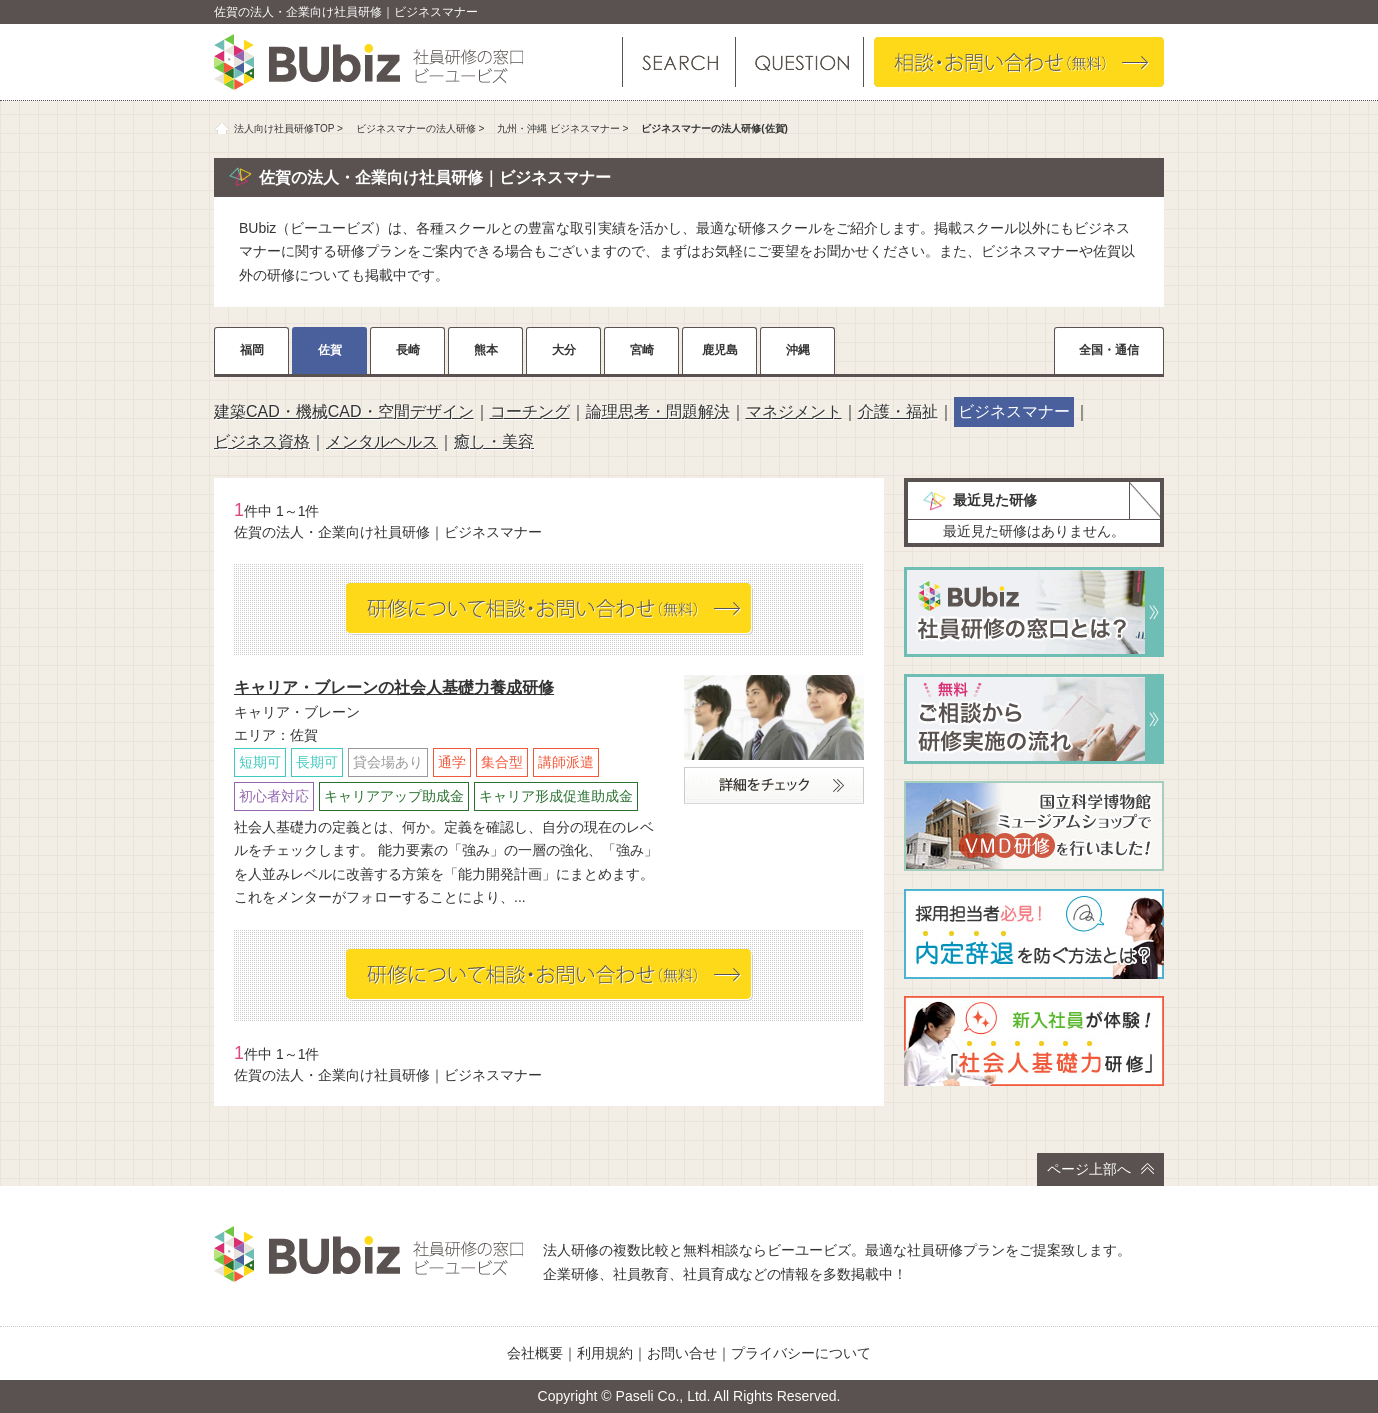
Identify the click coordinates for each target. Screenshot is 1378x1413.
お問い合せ (682, 1353)
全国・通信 (1109, 350)
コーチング (530, 411)
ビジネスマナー (1014, 411)
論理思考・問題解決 (658, 411)
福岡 (252, 350)
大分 (564, 350)
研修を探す (679, 62)
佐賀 (330, 350)
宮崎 (642, 350)
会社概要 (535, 1353)
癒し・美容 (494, 441)
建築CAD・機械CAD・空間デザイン (344, 411)
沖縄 (798, 350)
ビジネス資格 (262, 441)
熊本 (486, 350)
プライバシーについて (801, 1353)
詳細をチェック (774, 785)
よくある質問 (798, 62)
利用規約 (605, 1353)
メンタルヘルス (382, 441)
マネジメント (794, 411)
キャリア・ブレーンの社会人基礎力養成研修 (394, 687)
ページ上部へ (1100, 1169)
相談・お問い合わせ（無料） (1019, 62)
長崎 (408, 350)
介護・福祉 (898, 411)
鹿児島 (720, 350)
